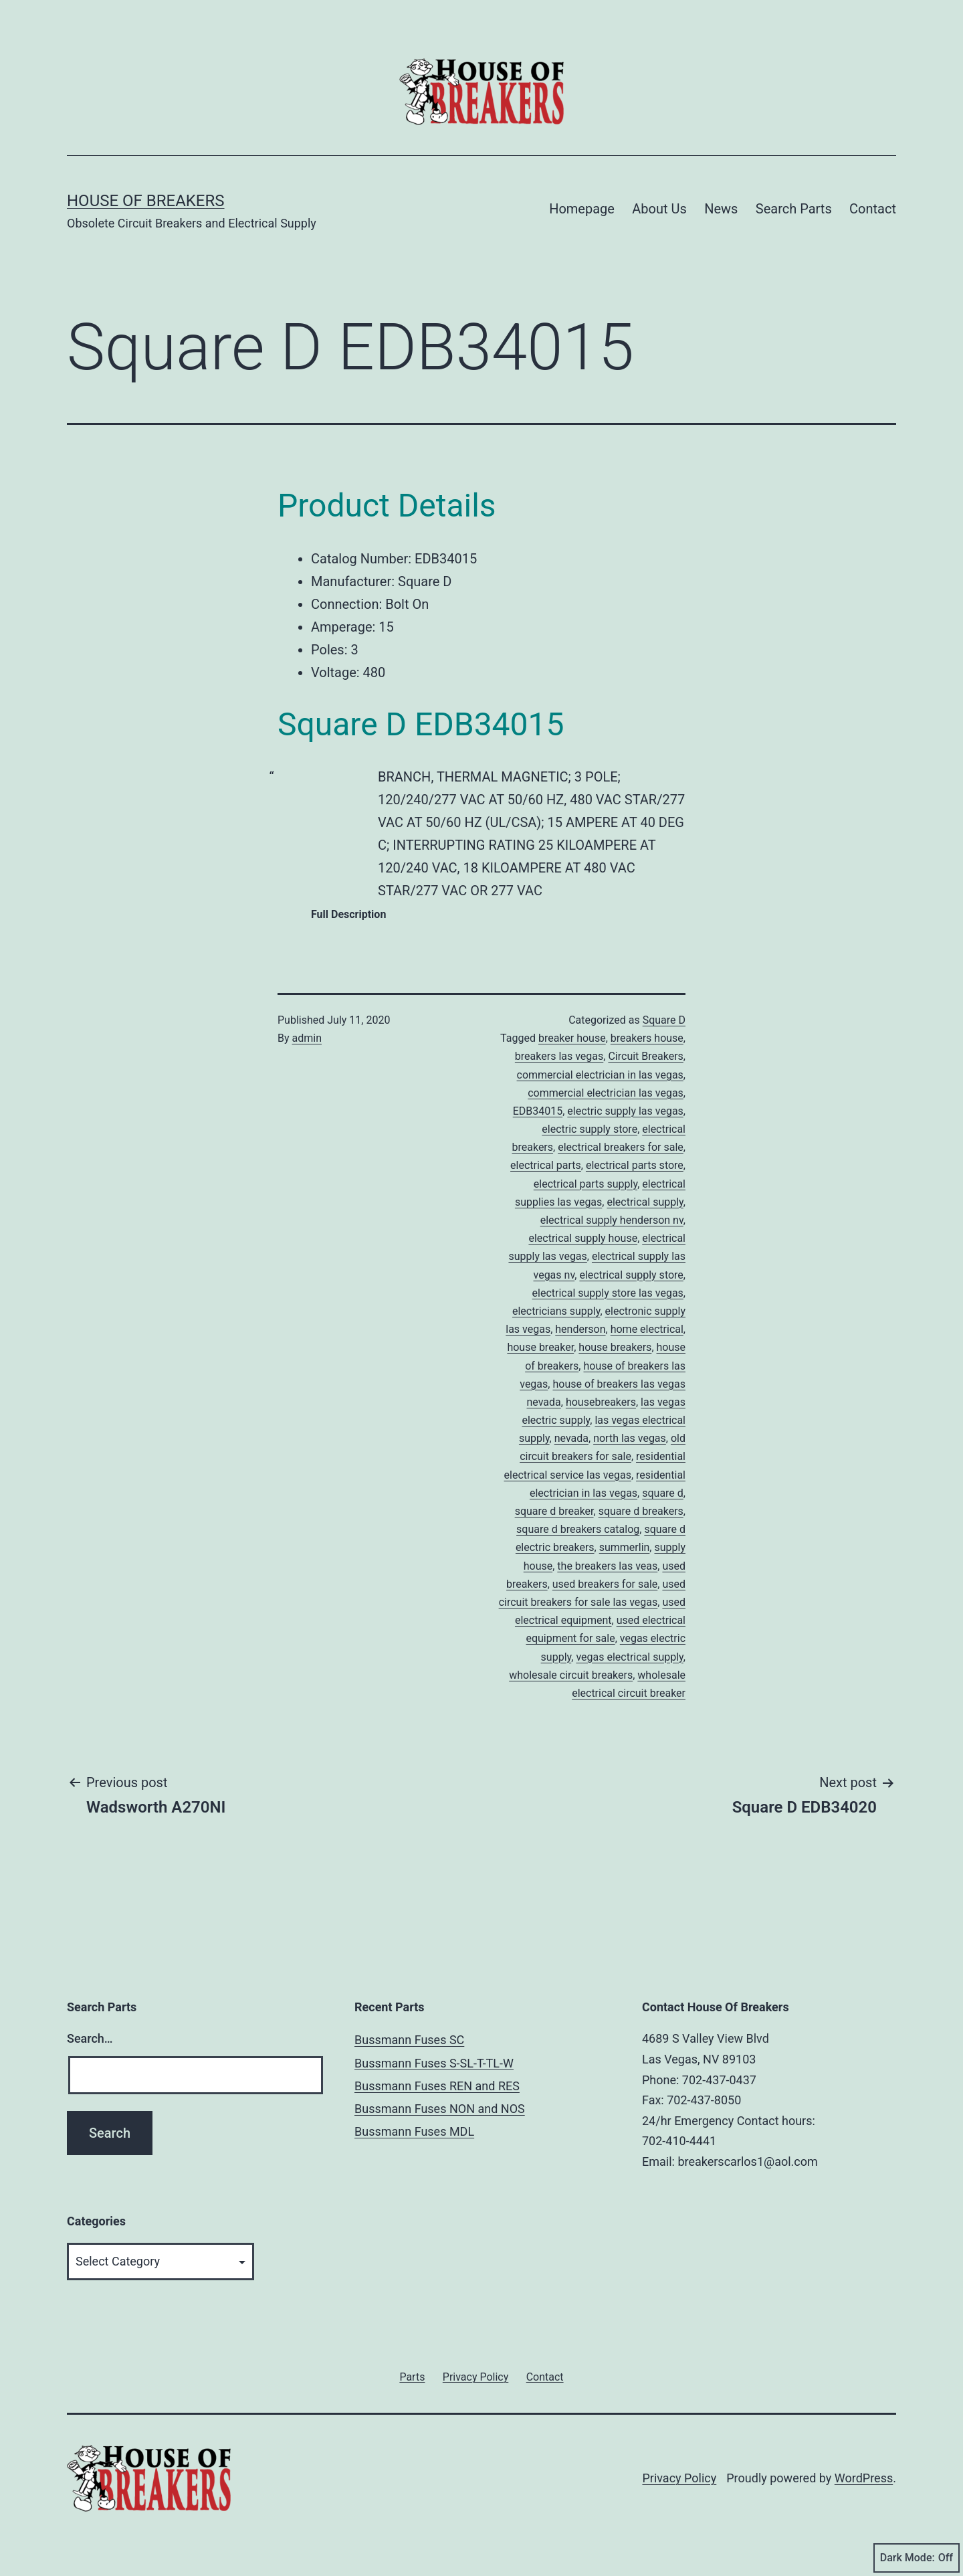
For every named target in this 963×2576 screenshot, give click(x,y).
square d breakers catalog (577, 1529)
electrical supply (645, 1202)
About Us (659, 209)
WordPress (864, 2478)
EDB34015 (538, 1111)
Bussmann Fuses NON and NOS (439, 2109)
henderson (580, 1329)
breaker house (572, 1038)
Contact (872, 209)
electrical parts (545, 1165)
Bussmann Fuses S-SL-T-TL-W (434, 2063)
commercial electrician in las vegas (600, 1075)
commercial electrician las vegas (605, 1093)
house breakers (614, 1347)
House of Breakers (146, 200)
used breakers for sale (605, 1584)
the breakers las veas (607, 1566)
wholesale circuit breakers (571, 1675)
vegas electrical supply (629, 1657)
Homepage (582, 209)
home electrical (647, 1329)
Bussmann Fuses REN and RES (437, 2086)
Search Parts (794, 209)
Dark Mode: (916, 2558)
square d (662, 1493)
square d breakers (641, 1511)
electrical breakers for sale (620, 1147)
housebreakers (601, 1402)
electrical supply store (631, 1275)
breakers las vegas (559, 1056)
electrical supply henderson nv (611, 1220)
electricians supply (556, 1311)
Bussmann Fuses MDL (414, 2131)
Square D (664, 1020)
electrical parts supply (585, 1184)
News (721, 209)
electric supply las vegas (625, 1111)
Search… (90, 2038)
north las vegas (629, 1438)
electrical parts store (634, 1165)
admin (307, 1038)
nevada (571, 1438)
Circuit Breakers (645, 1056)
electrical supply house (582, 1238)
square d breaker (554, 1511)
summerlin (624, 1547)
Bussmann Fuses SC (409, 2040)
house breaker (540, 1347)
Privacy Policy (679, 2478)
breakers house (647, 1038)
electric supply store (589, 1129)
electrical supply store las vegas (607, 1293)
